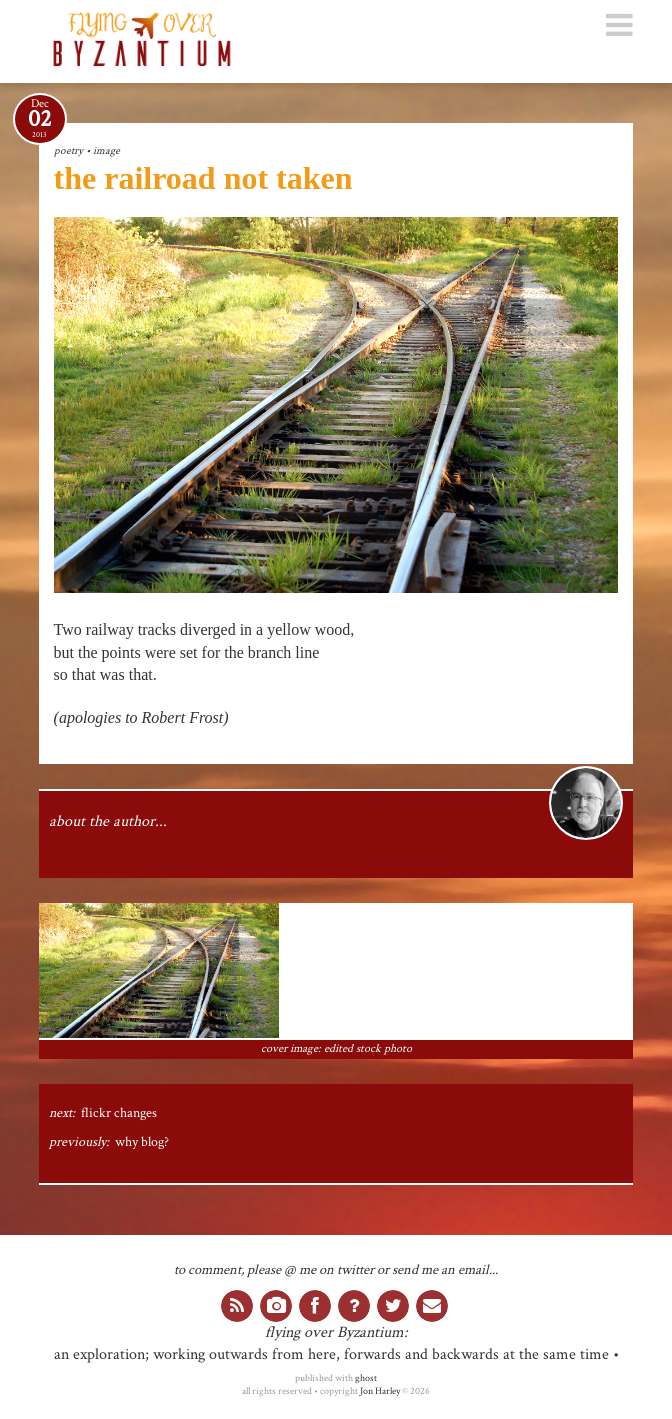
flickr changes (119, 1113)
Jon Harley (380, 1391)
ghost (366, 1378)
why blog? (142, 1142)
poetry (68, 150)
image (106, 150)
